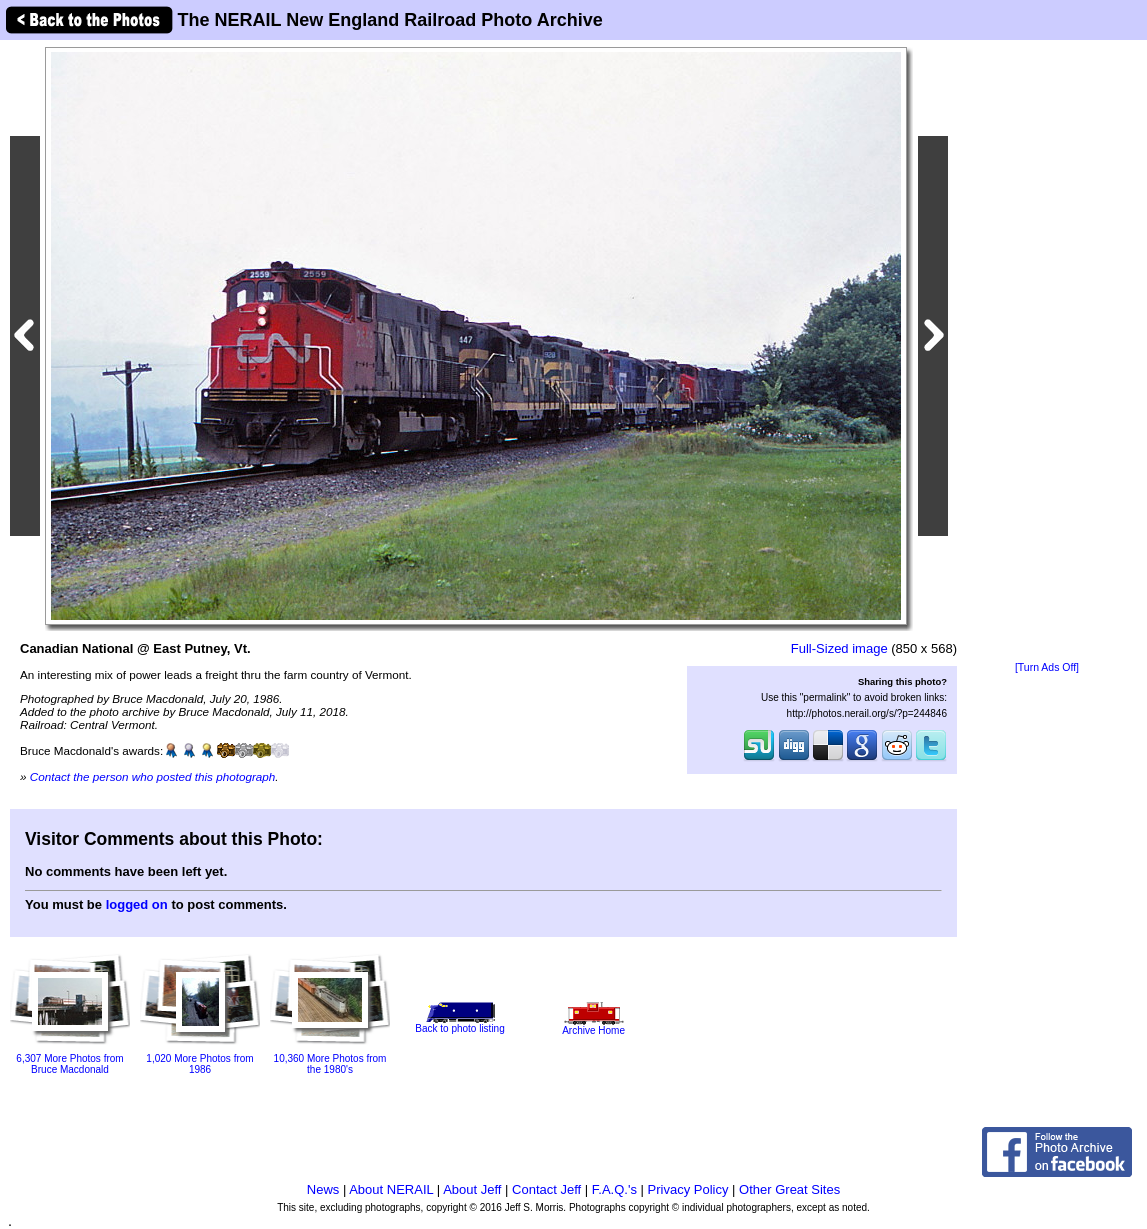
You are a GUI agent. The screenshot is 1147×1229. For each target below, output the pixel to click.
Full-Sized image (839, 648)
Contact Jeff (546, 1189)
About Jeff (472, 1189)
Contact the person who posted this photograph (153, 776)
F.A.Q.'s (614, 1189)
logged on (137, 904)
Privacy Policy (688, 1189)
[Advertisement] (1047, 352)
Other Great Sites (789, 1189)
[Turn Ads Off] (1047, 667)
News (323, 1189)
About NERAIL (391, 1189)
